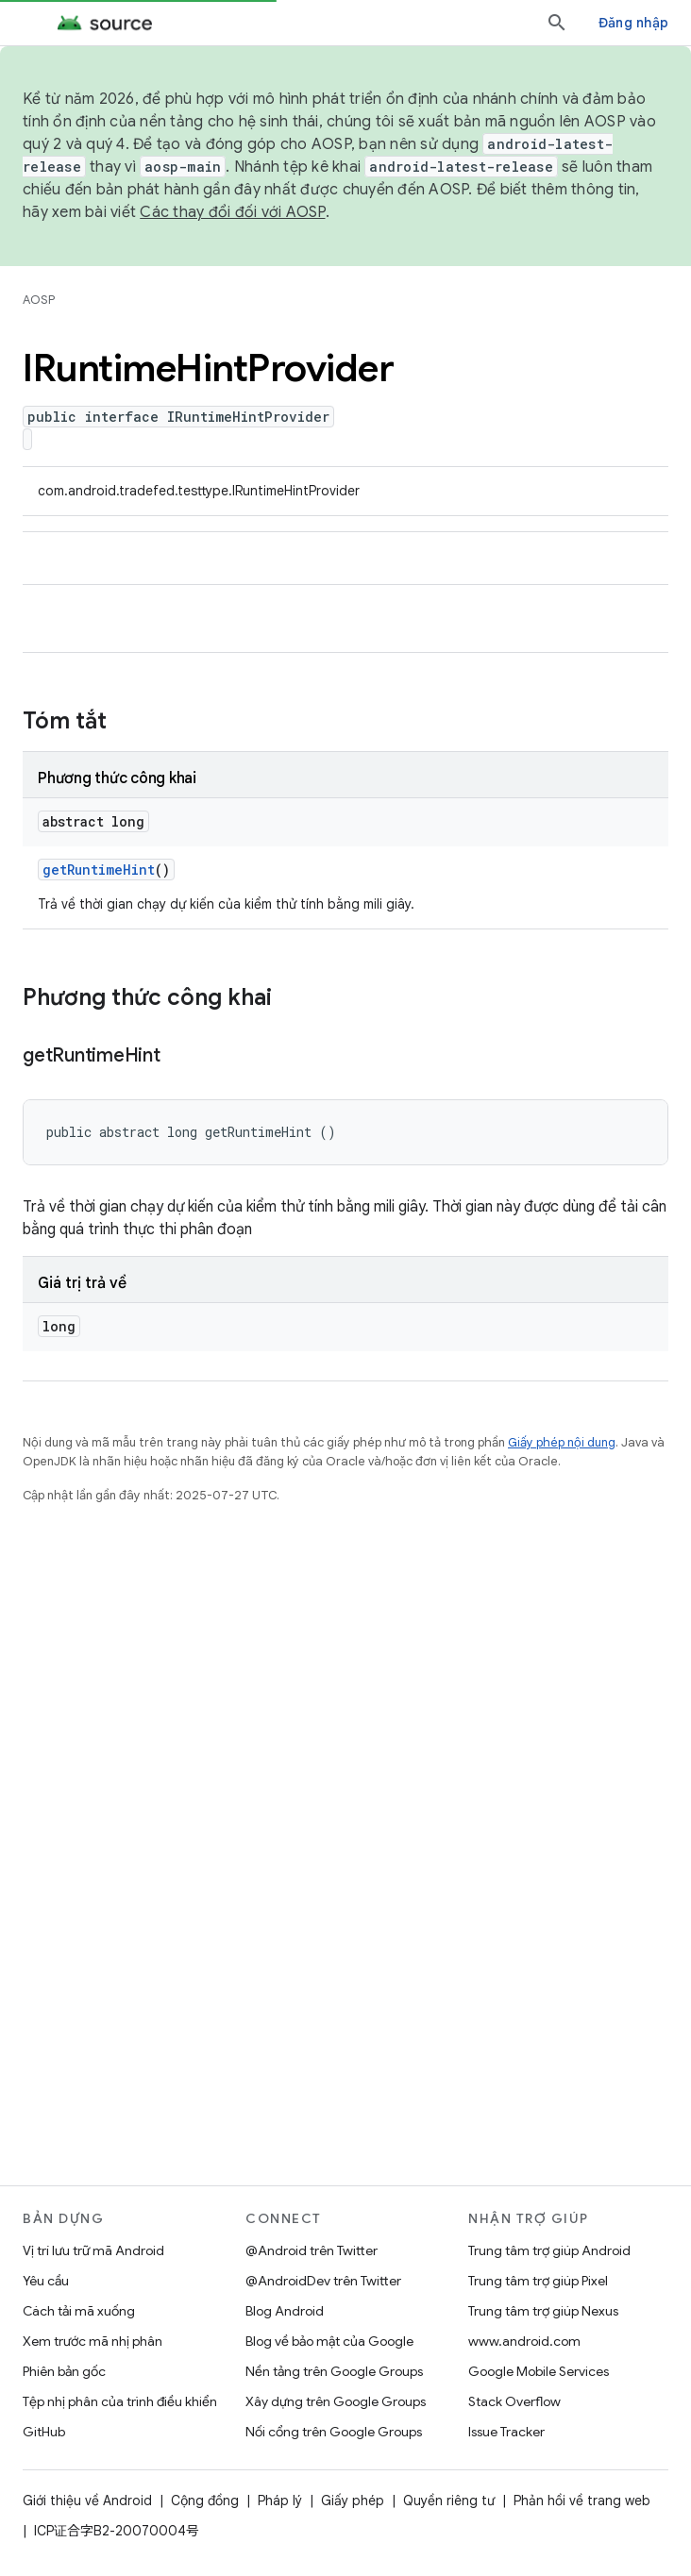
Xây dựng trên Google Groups (335, 2401)
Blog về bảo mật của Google (329, 2341)
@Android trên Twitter (311, 2250)
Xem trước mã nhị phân (92, 2341)
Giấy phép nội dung (561, 1442)
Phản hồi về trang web (582, 2500)
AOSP (39, 300)
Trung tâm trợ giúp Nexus (543, 2310)
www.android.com (524, 2341)
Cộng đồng (205, 2500)
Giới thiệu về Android (87, 2500)
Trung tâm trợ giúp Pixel (538, 2280)
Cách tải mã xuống (79, 2310)
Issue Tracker (506, 2431)
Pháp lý (280, 2500)
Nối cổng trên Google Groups (333, 2431)
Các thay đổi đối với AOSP (232, 212)
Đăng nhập (633, 22)
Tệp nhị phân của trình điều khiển (120, 2401)
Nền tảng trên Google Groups (334, 2371)
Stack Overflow (514, 2401)
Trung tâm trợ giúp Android (549, 2250)
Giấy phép (352, 2500)
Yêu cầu (46, 2280)
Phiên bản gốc (64, 2371)
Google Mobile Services (538, 2371)
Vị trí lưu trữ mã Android (93, 2250)
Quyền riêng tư (449, 2500)
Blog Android (284, 2310)
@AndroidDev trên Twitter (323, 2280)
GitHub (44, 2431)
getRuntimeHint (98, 869)
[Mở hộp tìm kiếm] (557, 22)
